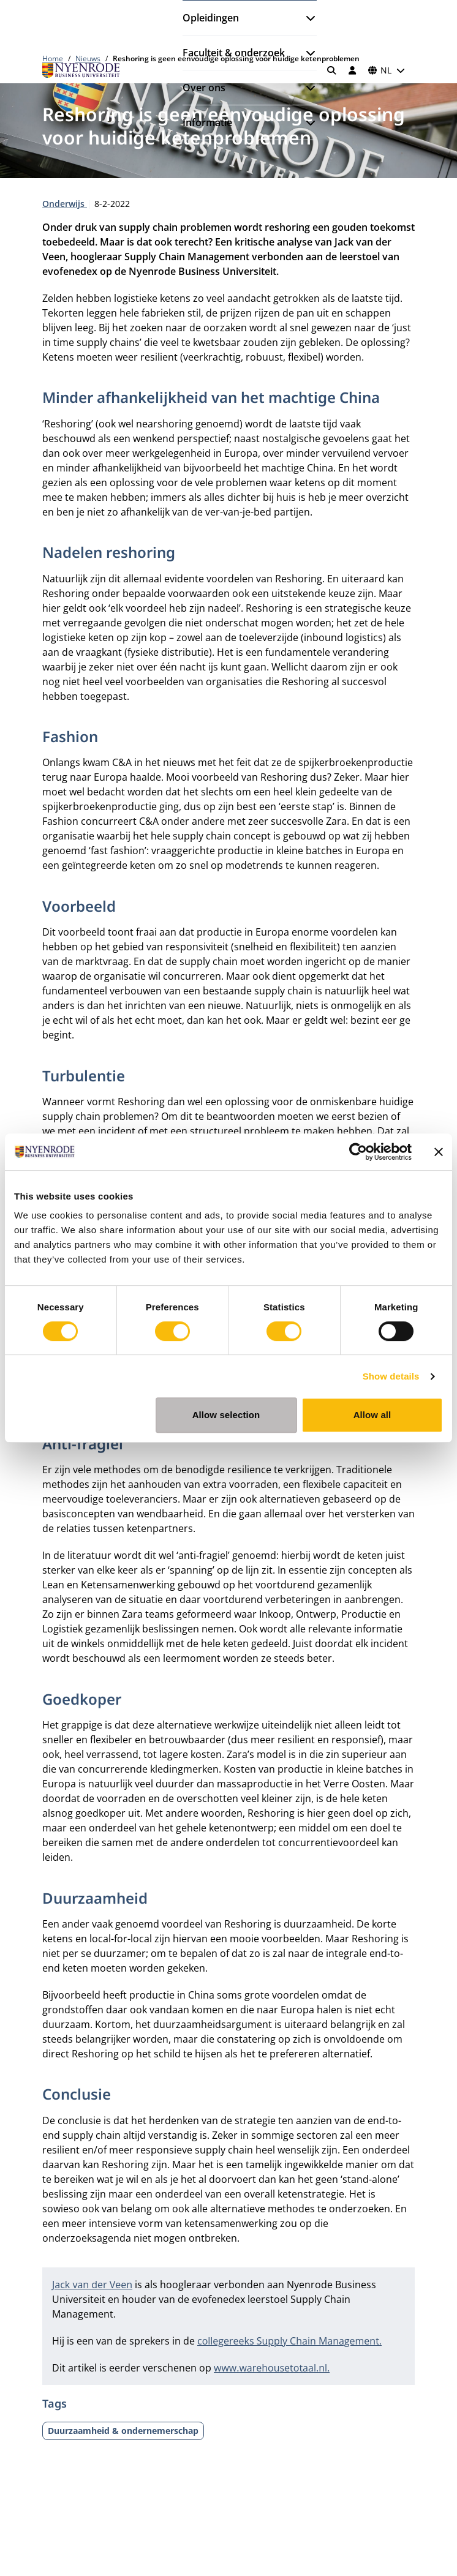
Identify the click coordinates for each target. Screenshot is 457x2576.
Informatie (207, 122)
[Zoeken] (332, 70)
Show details (391, 1376)
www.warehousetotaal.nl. (272, 2368)
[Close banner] (438, 1151)
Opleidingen (211, 17)
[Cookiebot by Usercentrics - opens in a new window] (358, 1152)
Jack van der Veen (92, 2284)
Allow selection (226, 1415)
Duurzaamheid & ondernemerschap (123, 2430)
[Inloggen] (352, 70)
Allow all (372, 1415)
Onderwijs (64, 203)
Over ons (204, 87)
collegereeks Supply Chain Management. (289, 2341)
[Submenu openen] (306, 18)
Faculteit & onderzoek (234, 52)
